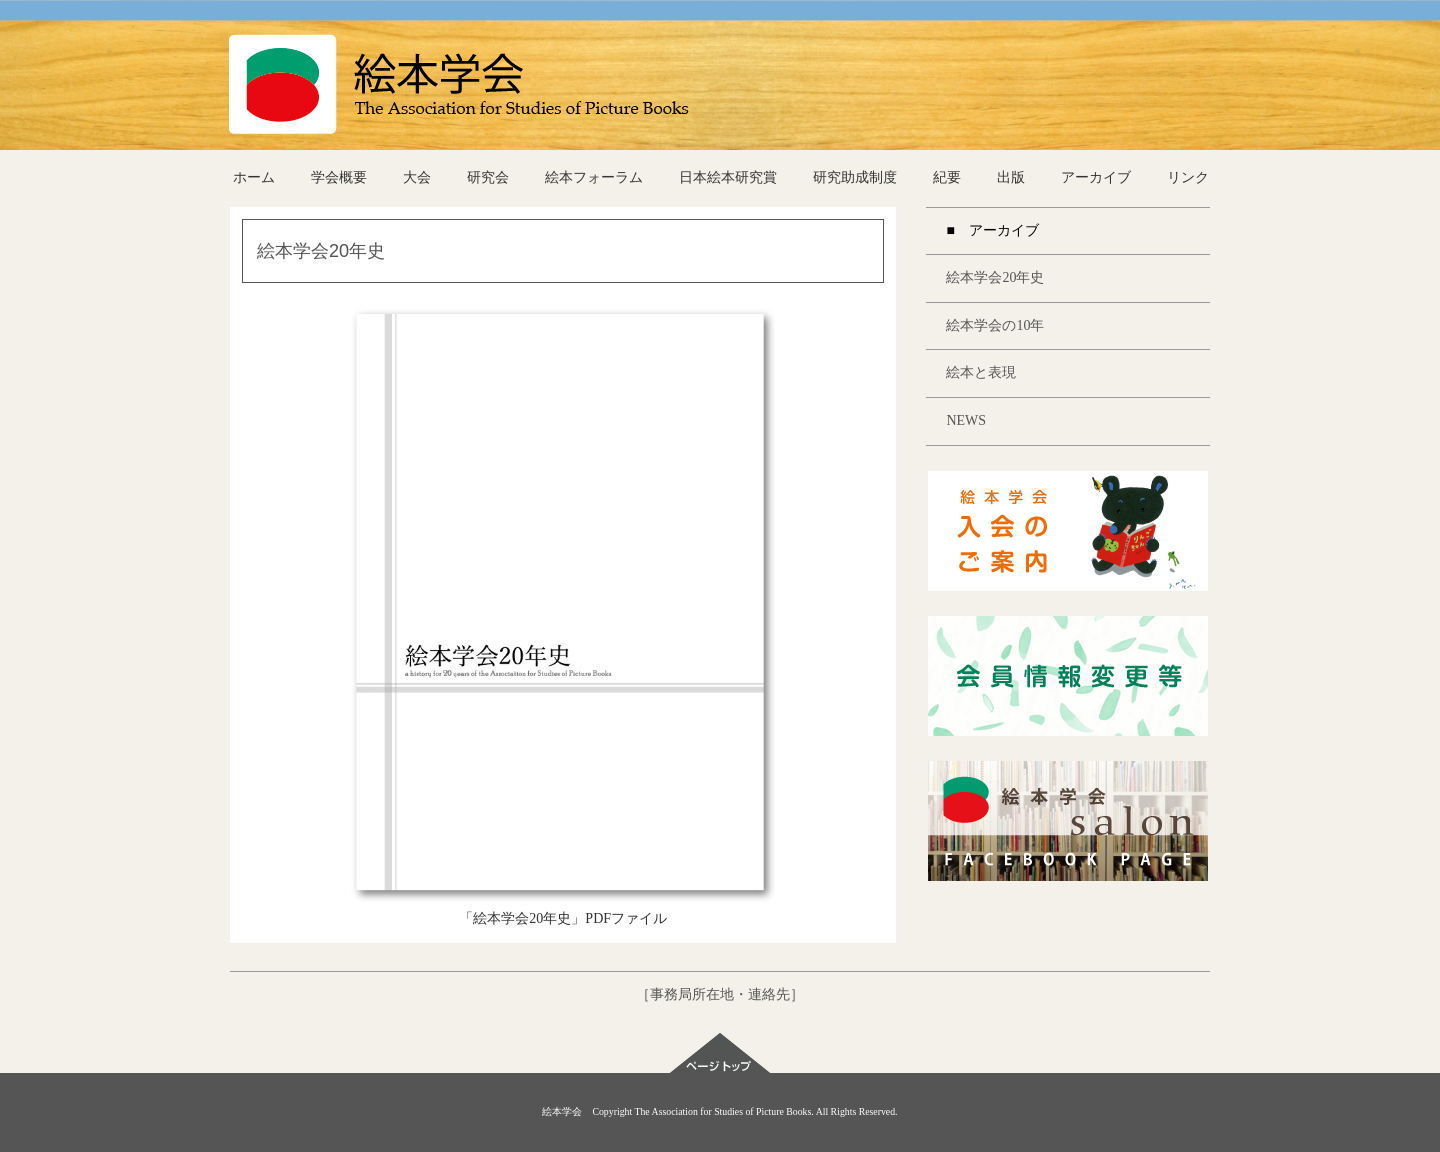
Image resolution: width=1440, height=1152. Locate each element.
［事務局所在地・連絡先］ (720, 994)
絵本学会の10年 (995, 325)
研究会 (488, 177)
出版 (1011, 177)
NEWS (966, 420)
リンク (1188, 177)
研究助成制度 (855, 177)
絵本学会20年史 (995, 277)
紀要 (947, 177)
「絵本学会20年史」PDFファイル (563, 918)
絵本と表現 (981, 372)
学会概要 (339, 177)
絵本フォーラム (594, 177)
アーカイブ (1096, 177)
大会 (417, 177)
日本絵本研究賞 (728, 177)
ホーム (254, 177)
